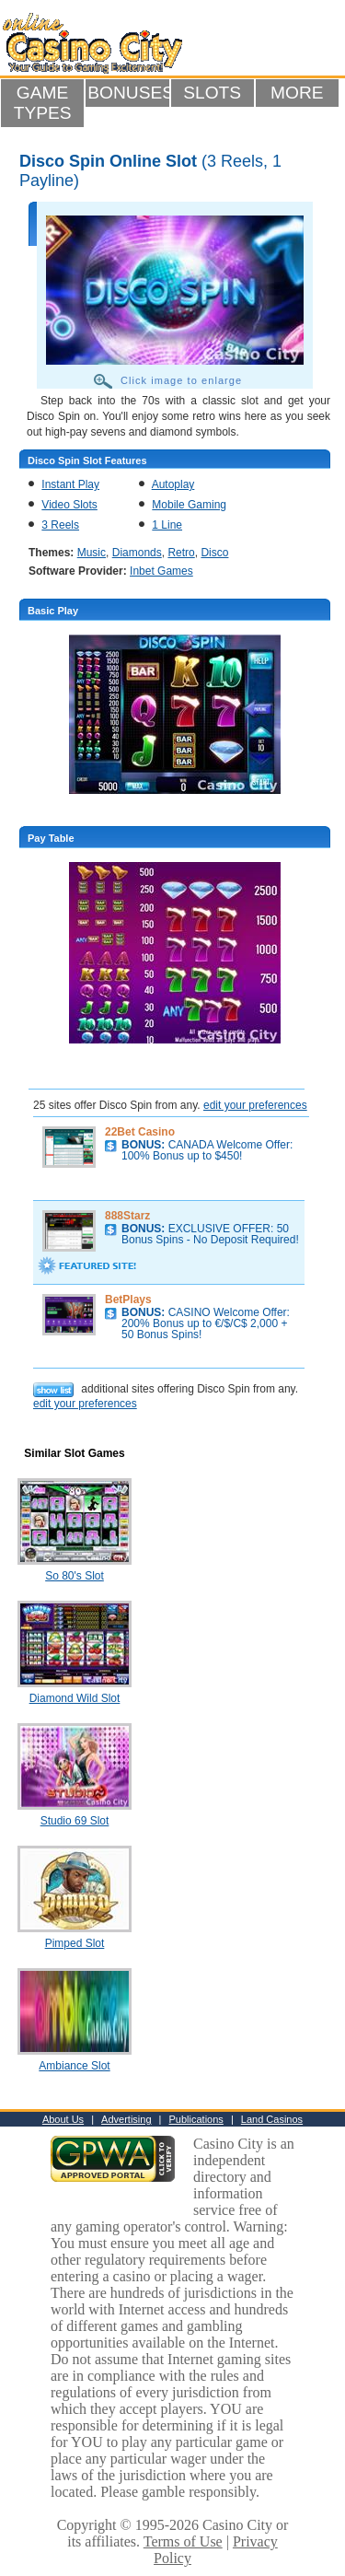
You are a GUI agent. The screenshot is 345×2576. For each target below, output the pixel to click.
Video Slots (69, 504)
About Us (63, 2119)
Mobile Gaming (189, 504)
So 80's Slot (74, 1575)
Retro (180, 552)
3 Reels (60, 525)
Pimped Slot (75, 1943)
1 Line (167, 525)
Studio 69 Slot (74, 1820)
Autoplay (173, 484)
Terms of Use (183, 2541)
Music (91, 552)
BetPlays (128, 1299)
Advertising (126, 2119)
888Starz (127, 1215)
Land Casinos (272, 2119)
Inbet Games (161, 571)
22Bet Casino (140, 1131)
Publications (196, 2119)
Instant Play (70, 484)
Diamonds (137, 552)
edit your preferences (255, 1105)
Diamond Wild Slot (75, 1698)
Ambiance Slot (74, 2065)
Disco (214, 552)
